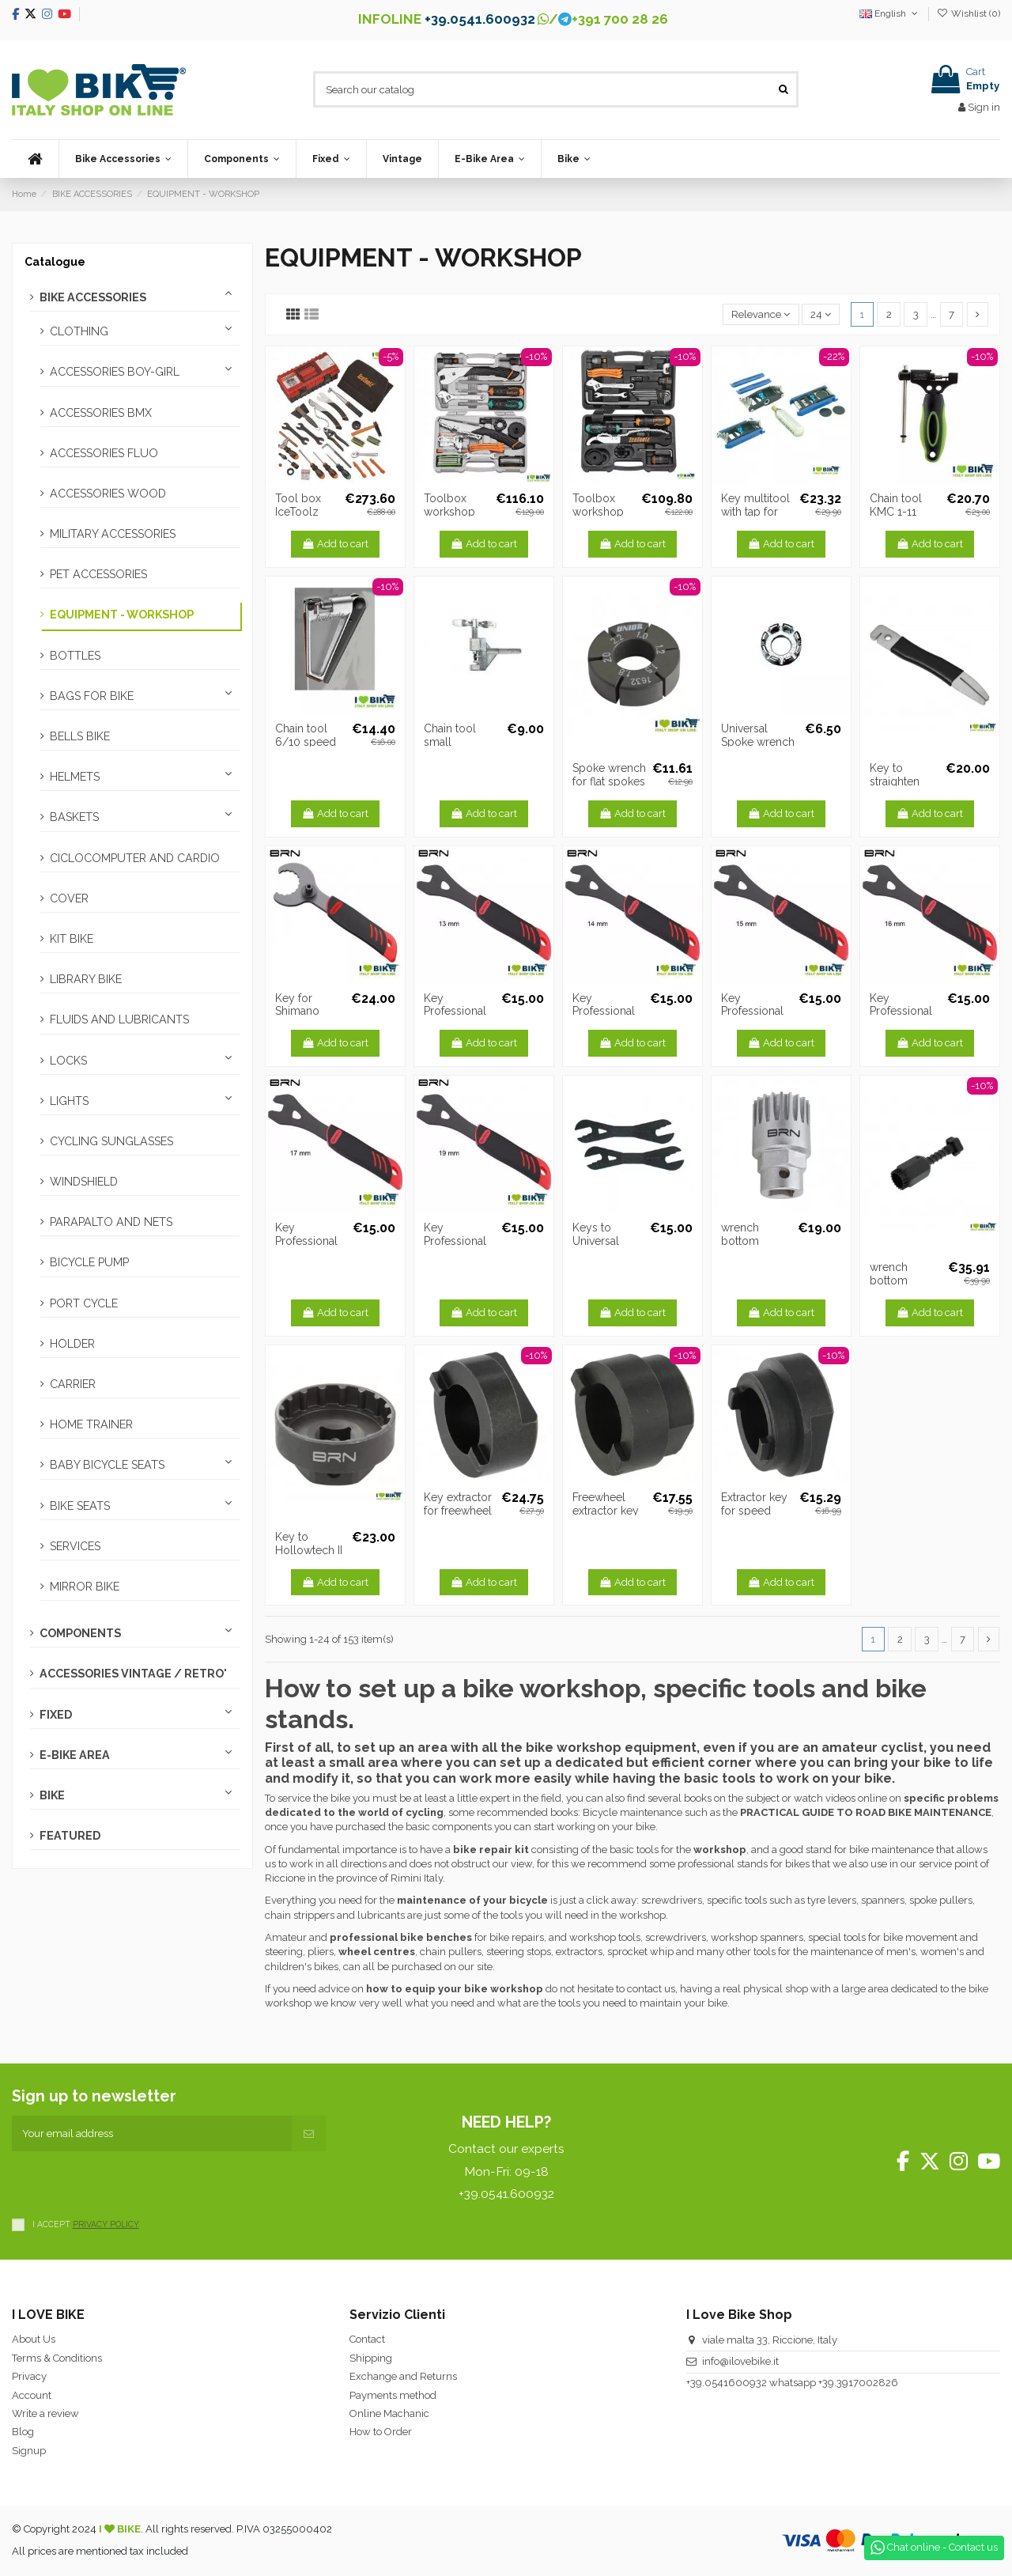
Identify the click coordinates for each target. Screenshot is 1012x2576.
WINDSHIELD (84, 1181)
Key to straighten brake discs (899, 781)
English (889, 13)
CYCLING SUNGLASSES (111, 1141)
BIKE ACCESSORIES (93, 297)
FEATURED (70, 1835)
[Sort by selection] (761, 314)
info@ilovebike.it (740, 2361)
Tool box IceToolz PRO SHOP (302, 511)
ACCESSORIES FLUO (104, 453)
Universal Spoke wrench (758, 735)
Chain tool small (450, 735)
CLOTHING (79, 331)
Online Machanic (389, 2413)
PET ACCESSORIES (98, 574)
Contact (367, 2339)
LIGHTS (69, 1101)
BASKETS (74, 817)
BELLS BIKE (80, 736)
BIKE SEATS (80, 1506)
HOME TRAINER (91, 1424)
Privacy (29, 2376)
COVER (69, 898)
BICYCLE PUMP (89, 1262)
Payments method (392, 2395)
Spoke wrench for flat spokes (609, 775)
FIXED (56, 1714)
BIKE (52, 1795)
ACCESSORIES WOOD (108, 493)
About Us (33, 2339)
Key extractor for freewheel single (458, 1510)
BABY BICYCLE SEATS (107, 1464)
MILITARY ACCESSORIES (113, 534)
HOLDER (72, 1343)
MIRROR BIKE (84, 1586)
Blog (23, 2432)
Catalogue (55, 261)
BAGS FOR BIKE (92, 696)
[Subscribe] (309, 2134)
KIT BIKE (71, 938)
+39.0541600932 (726, 2383)
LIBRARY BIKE (86, 979)
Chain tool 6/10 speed (305, 735)
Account (31, 2395)
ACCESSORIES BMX (101, 413)
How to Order (380, 2432)
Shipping (370, 2358)
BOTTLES (75, 655)
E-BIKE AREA (75, 1755)
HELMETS (75, 776)
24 (820, 314)
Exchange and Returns (403, 2376)
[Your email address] (152, 2134)
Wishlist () (968, 13)
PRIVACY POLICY (106, 2224)
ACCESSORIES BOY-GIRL (114, 371)
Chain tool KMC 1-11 (896, 505)
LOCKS (68, 1060)
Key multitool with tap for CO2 (755, 511)
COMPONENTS (80, 1633)
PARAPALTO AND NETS (111, 1222)
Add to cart (335, 544)
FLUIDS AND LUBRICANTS (119, 1019)
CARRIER (73, 1384)
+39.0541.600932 (480, 19)
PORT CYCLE (84, 1303)
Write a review (45, 2413)
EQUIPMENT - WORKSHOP (122, 614)
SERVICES (75, 1546)
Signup (29, 2451)
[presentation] (132, 2182)
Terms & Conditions (57, 2358)
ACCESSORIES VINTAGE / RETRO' (133, 1673)
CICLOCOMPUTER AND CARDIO (135, 858)
